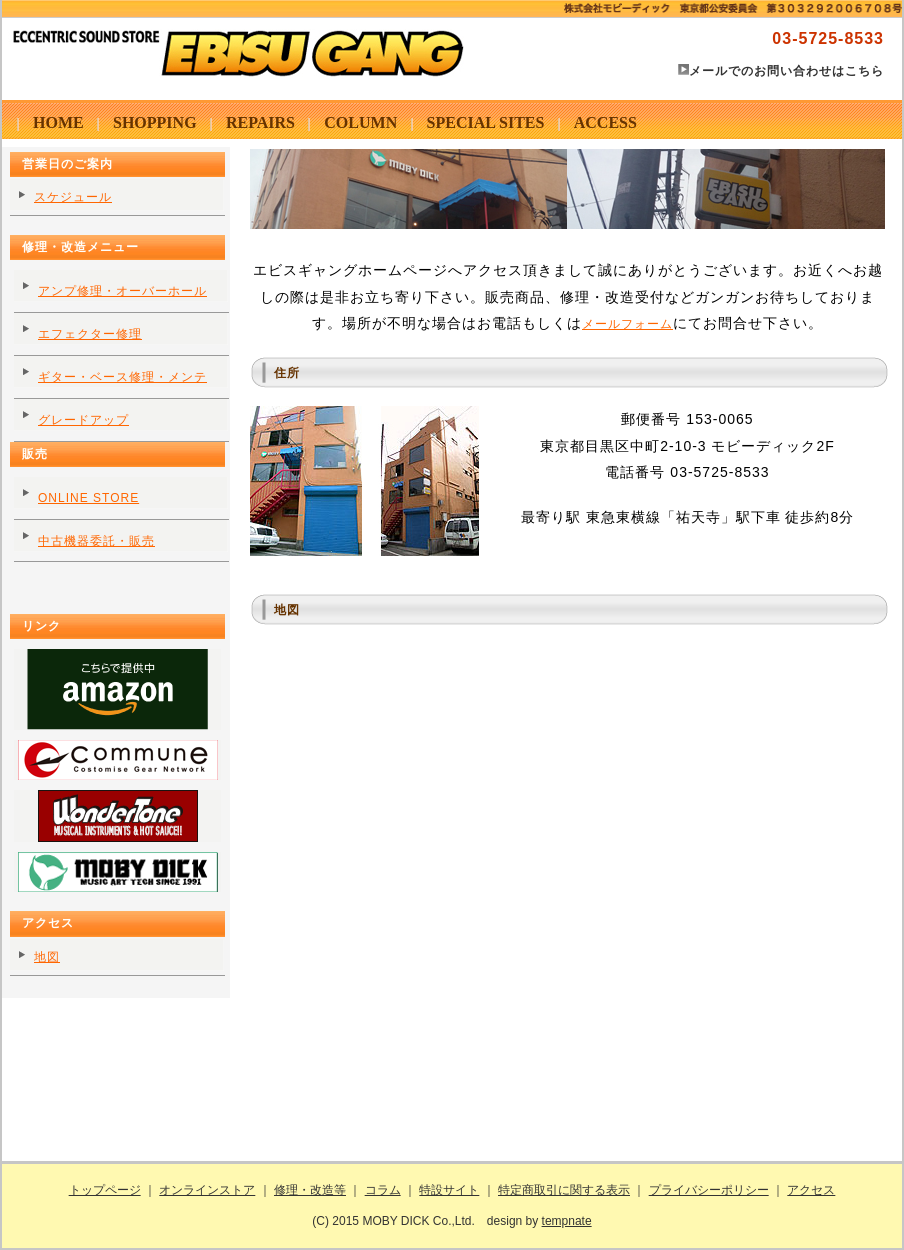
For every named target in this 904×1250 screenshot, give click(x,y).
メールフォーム (627, 324)
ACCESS (605, 122)
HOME (58, 122)
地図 (47, 957)
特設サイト (449, 1190)
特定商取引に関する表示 (564, 1190)
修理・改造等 (310, 1190)
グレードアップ (83, 420)
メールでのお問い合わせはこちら (786, 71)
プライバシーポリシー (709, 1190)
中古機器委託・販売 (96, 541)
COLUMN (360, 122)
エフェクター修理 (90, 334)
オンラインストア (207, 1190)
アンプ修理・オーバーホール (122, 291)
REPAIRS (260, 122)
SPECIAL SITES (486, 122)
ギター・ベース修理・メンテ (122, 377)
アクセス (811, 1190)
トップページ (105, 1190)
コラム (383, 1190)
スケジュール (73, 197)
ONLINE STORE (88, 498)
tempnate (567, 1221)
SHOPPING (155, 122)
